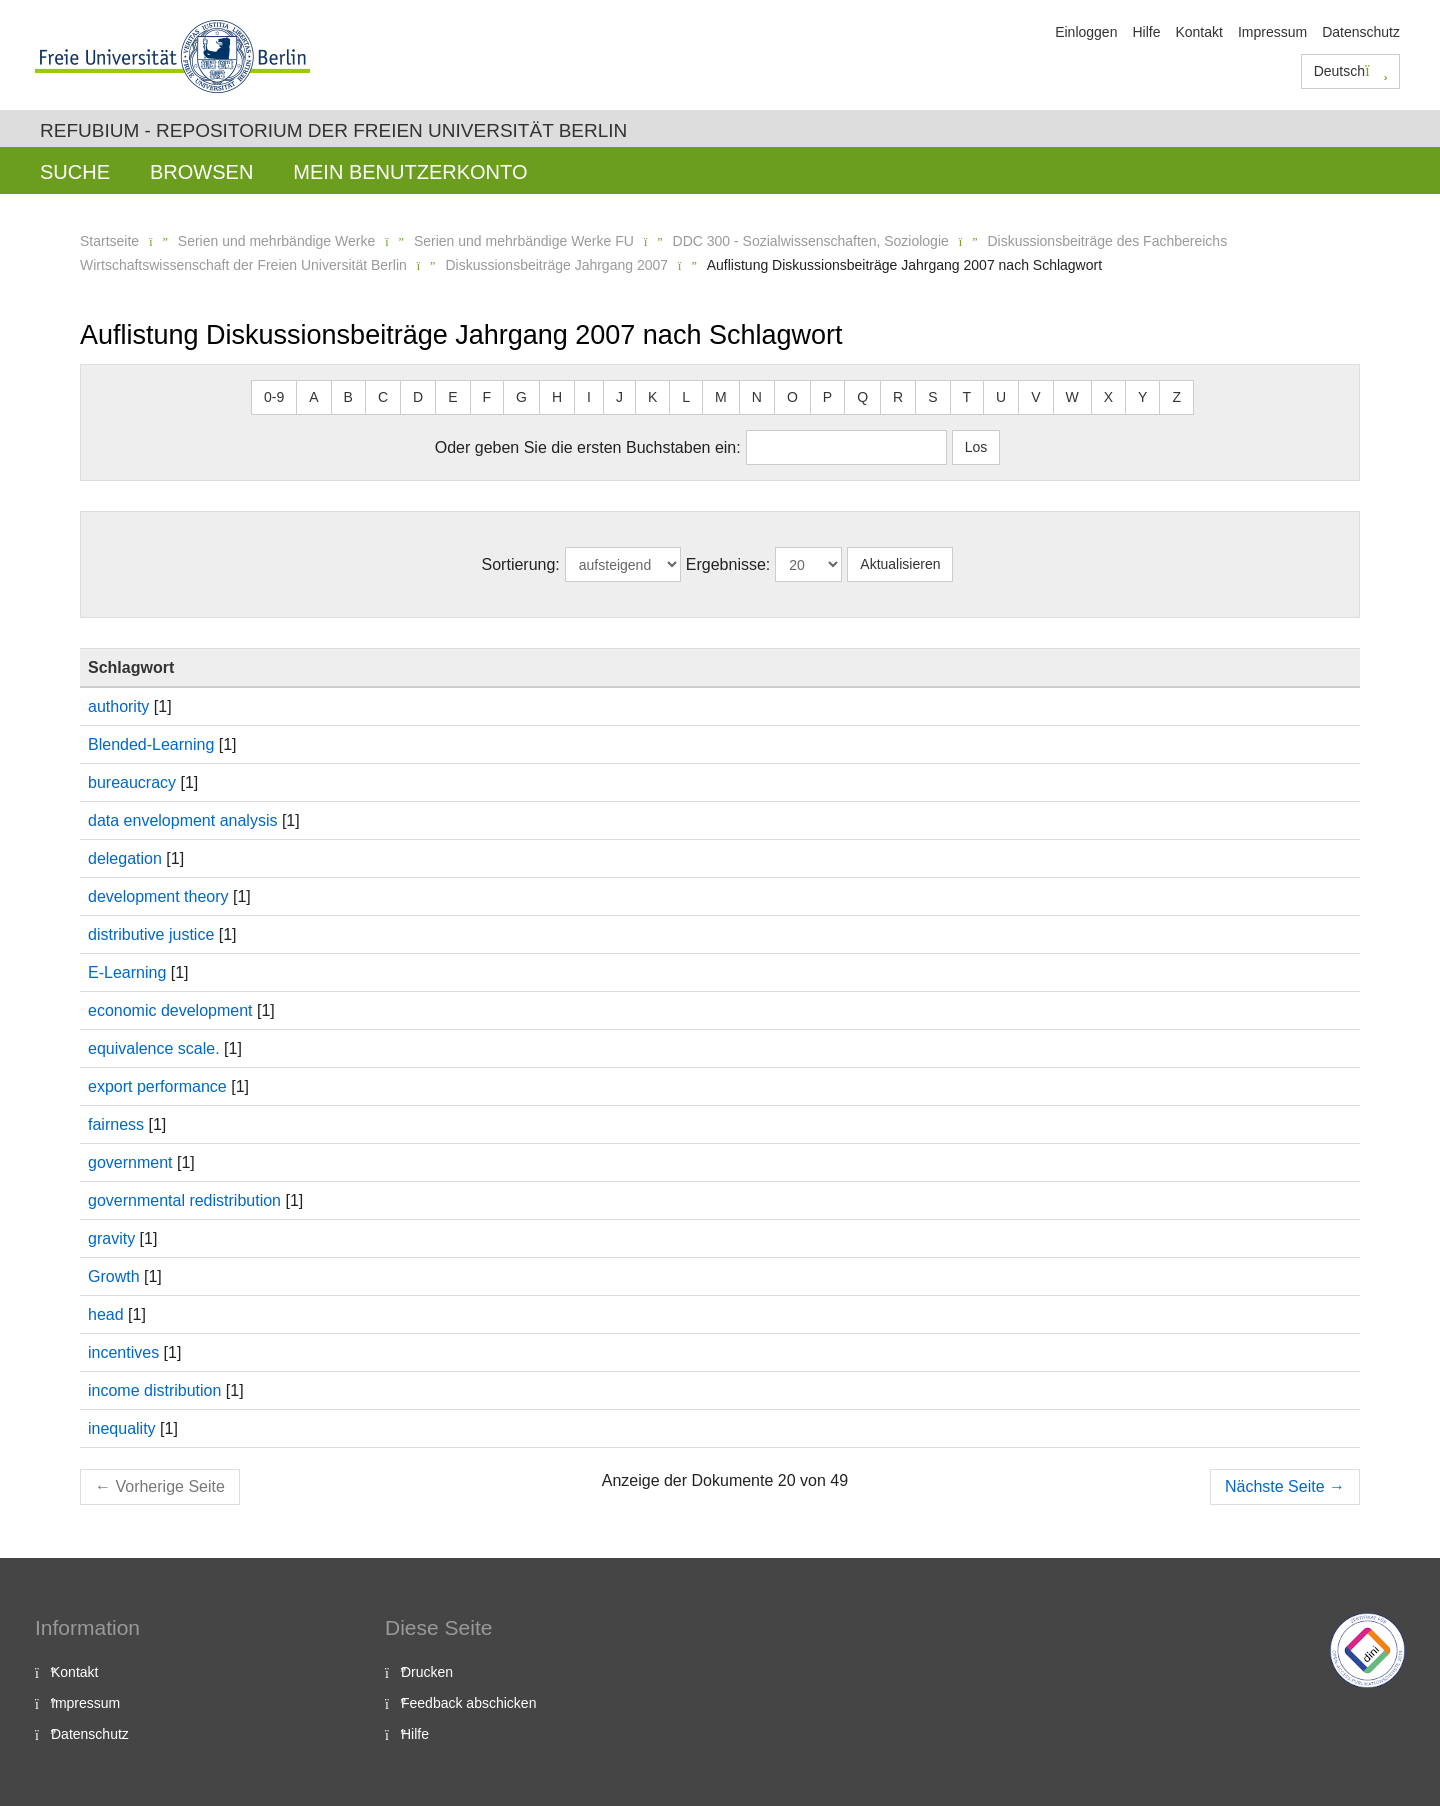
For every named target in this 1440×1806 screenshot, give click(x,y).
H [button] (557, 397)
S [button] (932, 397)
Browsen (201, 172)
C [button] (383, 397)
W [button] (1072, 397)
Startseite (109, 241)
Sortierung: (521, 564)
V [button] (1035, 397)
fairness (116, 1124)
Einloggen (1086, 32)
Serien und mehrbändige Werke (276, 241)
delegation (125, 858)
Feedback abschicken (468, 1703)
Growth (114, 1276)
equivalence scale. (154, 1048)
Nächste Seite (1285, 1486)
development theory (158, 896)
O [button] (792, 397)
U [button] (1001, 397)
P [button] (827, 397)
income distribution (154, 1390)
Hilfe (1146, 32)
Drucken (427, 1672)
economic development (170, 1010)
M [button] (721, 397)
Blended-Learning (151, 744)
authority (118, 706)
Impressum (1272, 32)
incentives (123, 1352)
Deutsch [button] (1351, 71)
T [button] (967, 397)
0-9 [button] (274, 397)
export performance (157, 1086)
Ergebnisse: (728, 564)
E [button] (452, 397)
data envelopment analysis (182, 820)
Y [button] (1142, 397)
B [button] (348, 397)
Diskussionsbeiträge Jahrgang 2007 (556, 265)
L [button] (686, 397)
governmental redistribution (184, 1200)
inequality (122, 1428)
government (130, 1162)
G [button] (521, 397)
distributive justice (151, 934)
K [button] (652, 397)
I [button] (589, 397)
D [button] (418, 397)
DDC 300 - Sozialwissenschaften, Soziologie (811, 241)
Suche (75, 172)
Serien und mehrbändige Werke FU (524, 241)
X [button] (1108, 397)
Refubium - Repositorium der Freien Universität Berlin (333, 130)
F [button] (487, 397)
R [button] (898, 397)
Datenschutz (1361, 32)
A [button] (313, 397)
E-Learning (127, 972)
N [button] (757, 397)
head (106, 1314)
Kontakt (1198, 32)
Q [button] (862, 397)
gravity (111, 1238)
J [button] (619, 397)
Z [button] (1176, 397)
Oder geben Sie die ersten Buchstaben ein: (588, 447)
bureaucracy (132, 782)
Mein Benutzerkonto (410, 172)
